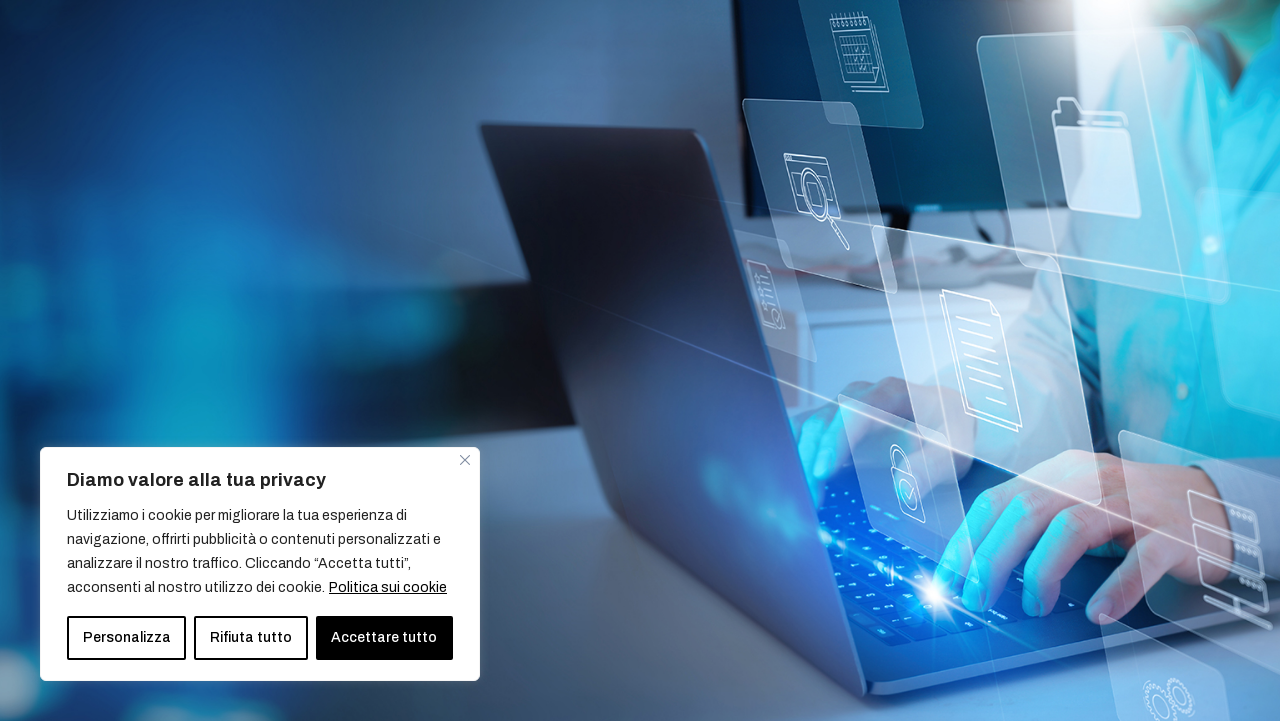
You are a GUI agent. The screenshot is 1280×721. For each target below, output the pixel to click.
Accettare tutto (384, 637)
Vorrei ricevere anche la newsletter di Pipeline (845, 525)
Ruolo (944, 403)
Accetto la (777, 487)
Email (692, 315)
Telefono (955, 315)
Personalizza (127, 637)
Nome (695, 228)
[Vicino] (465, 460)
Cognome (959, 228)
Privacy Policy (815, 487)
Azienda (702, 401)
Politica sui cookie (388, 587)
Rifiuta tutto (251, 637)
